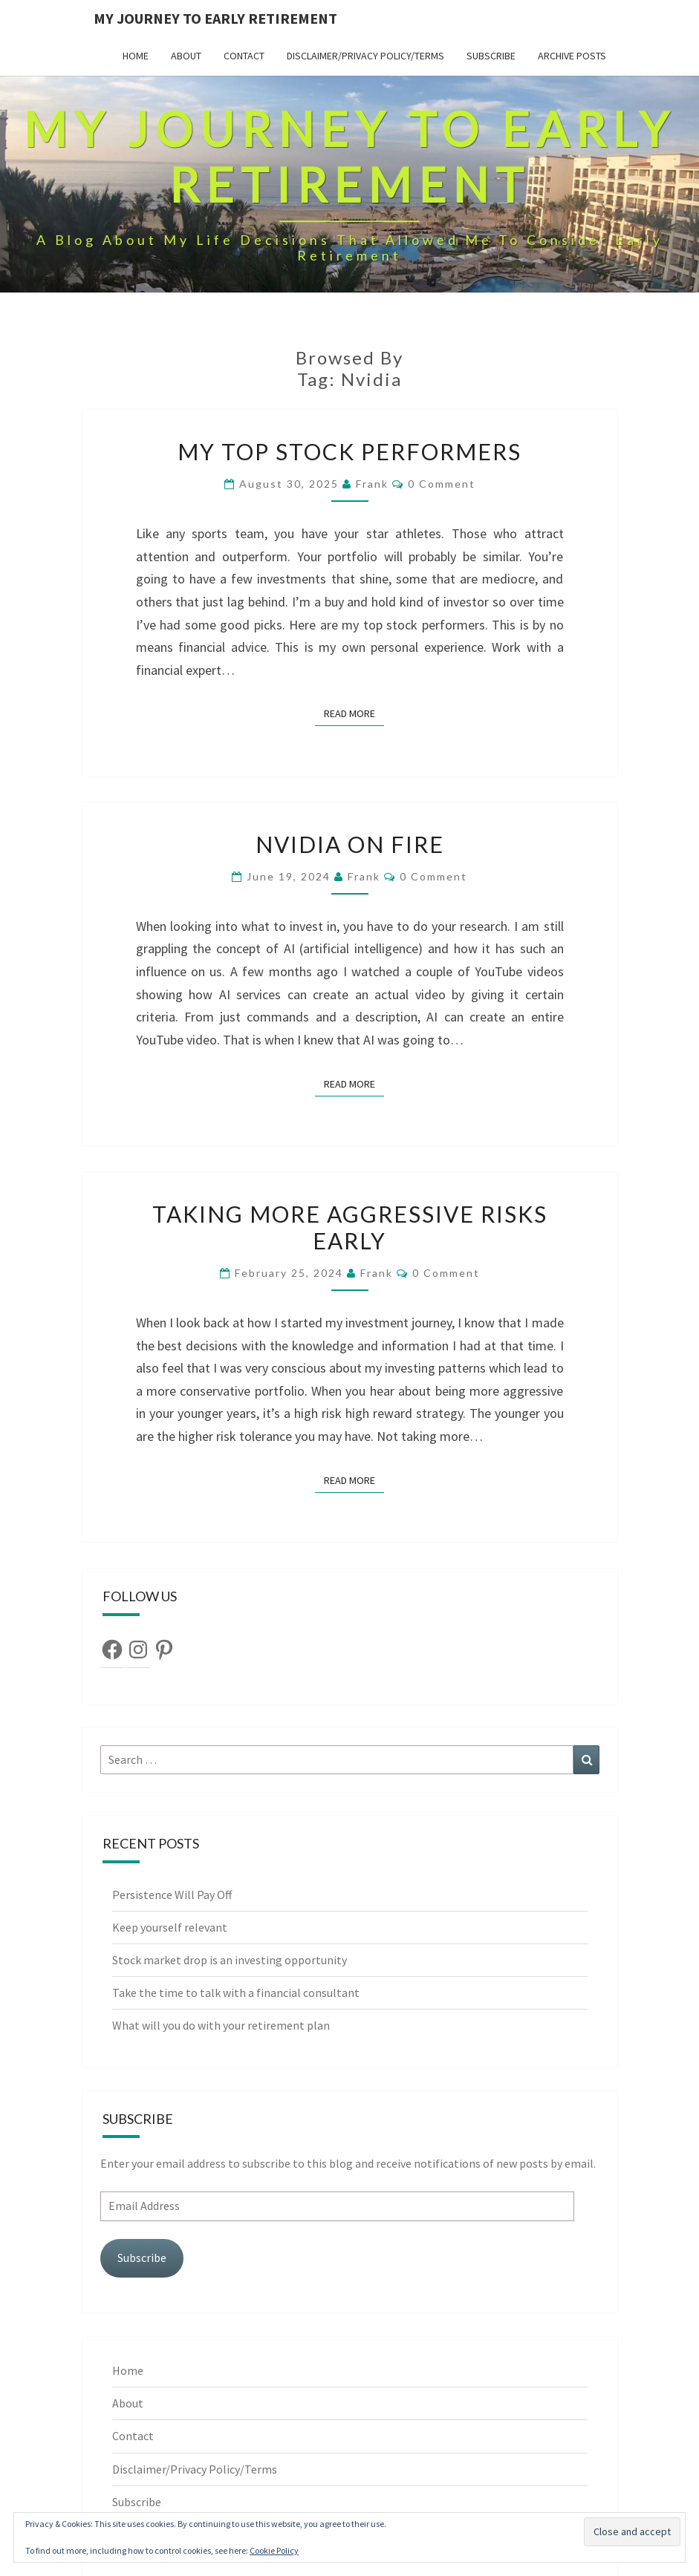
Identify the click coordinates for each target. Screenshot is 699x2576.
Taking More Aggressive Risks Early (349, 1227)
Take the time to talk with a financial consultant (237, 1992)
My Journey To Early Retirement (215, 18)
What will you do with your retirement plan (222, 2025)
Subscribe (491, 55)
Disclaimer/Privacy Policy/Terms (365, 55)
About (186, 55)
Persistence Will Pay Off (172, 1894)
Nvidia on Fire (350, 844)
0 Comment (441, 483)
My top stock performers (349, 451)
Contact (244, 55)
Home (136, 55)
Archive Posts (572, 55)
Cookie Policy (274, 2550)
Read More (354, 712)
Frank (372, 483)
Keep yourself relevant (171, 1927)
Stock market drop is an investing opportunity (230, 1959)
